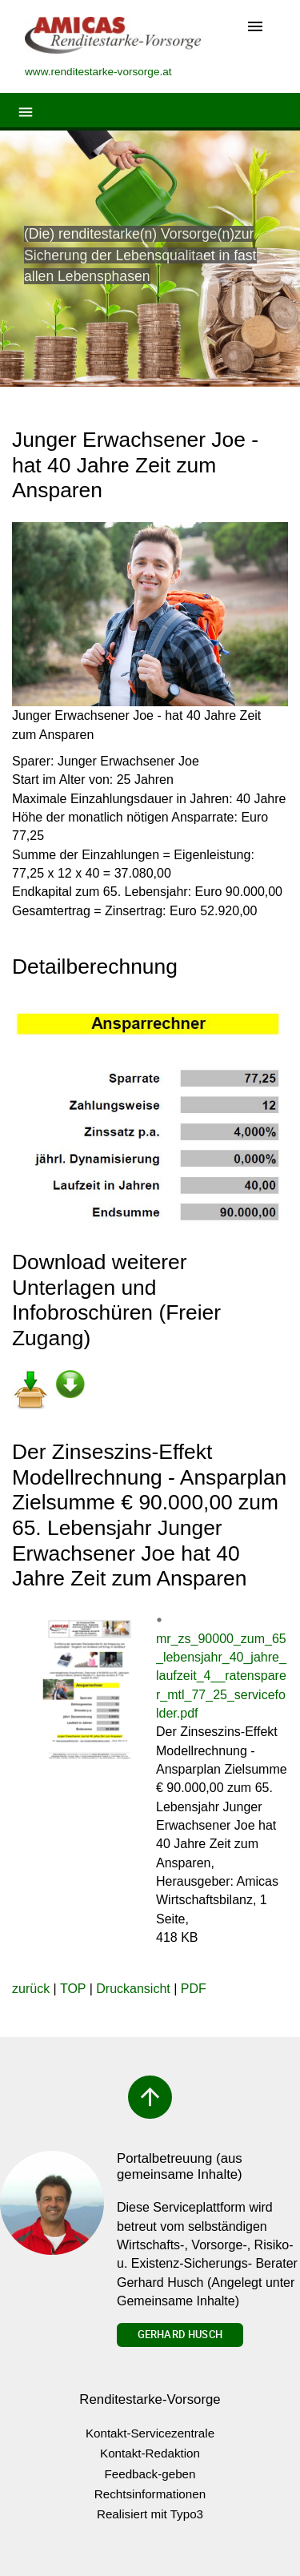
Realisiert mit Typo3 (150, 2514)
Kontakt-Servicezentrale (150, 2433)
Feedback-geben (150, 2474)
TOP (73, 1988)
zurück (31, 1988)
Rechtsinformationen (150, 2494)
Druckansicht (133, 1988)
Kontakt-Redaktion (150, 2453)
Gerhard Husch (180, 2334)
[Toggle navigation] (255, 27)
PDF (193, 1988)
